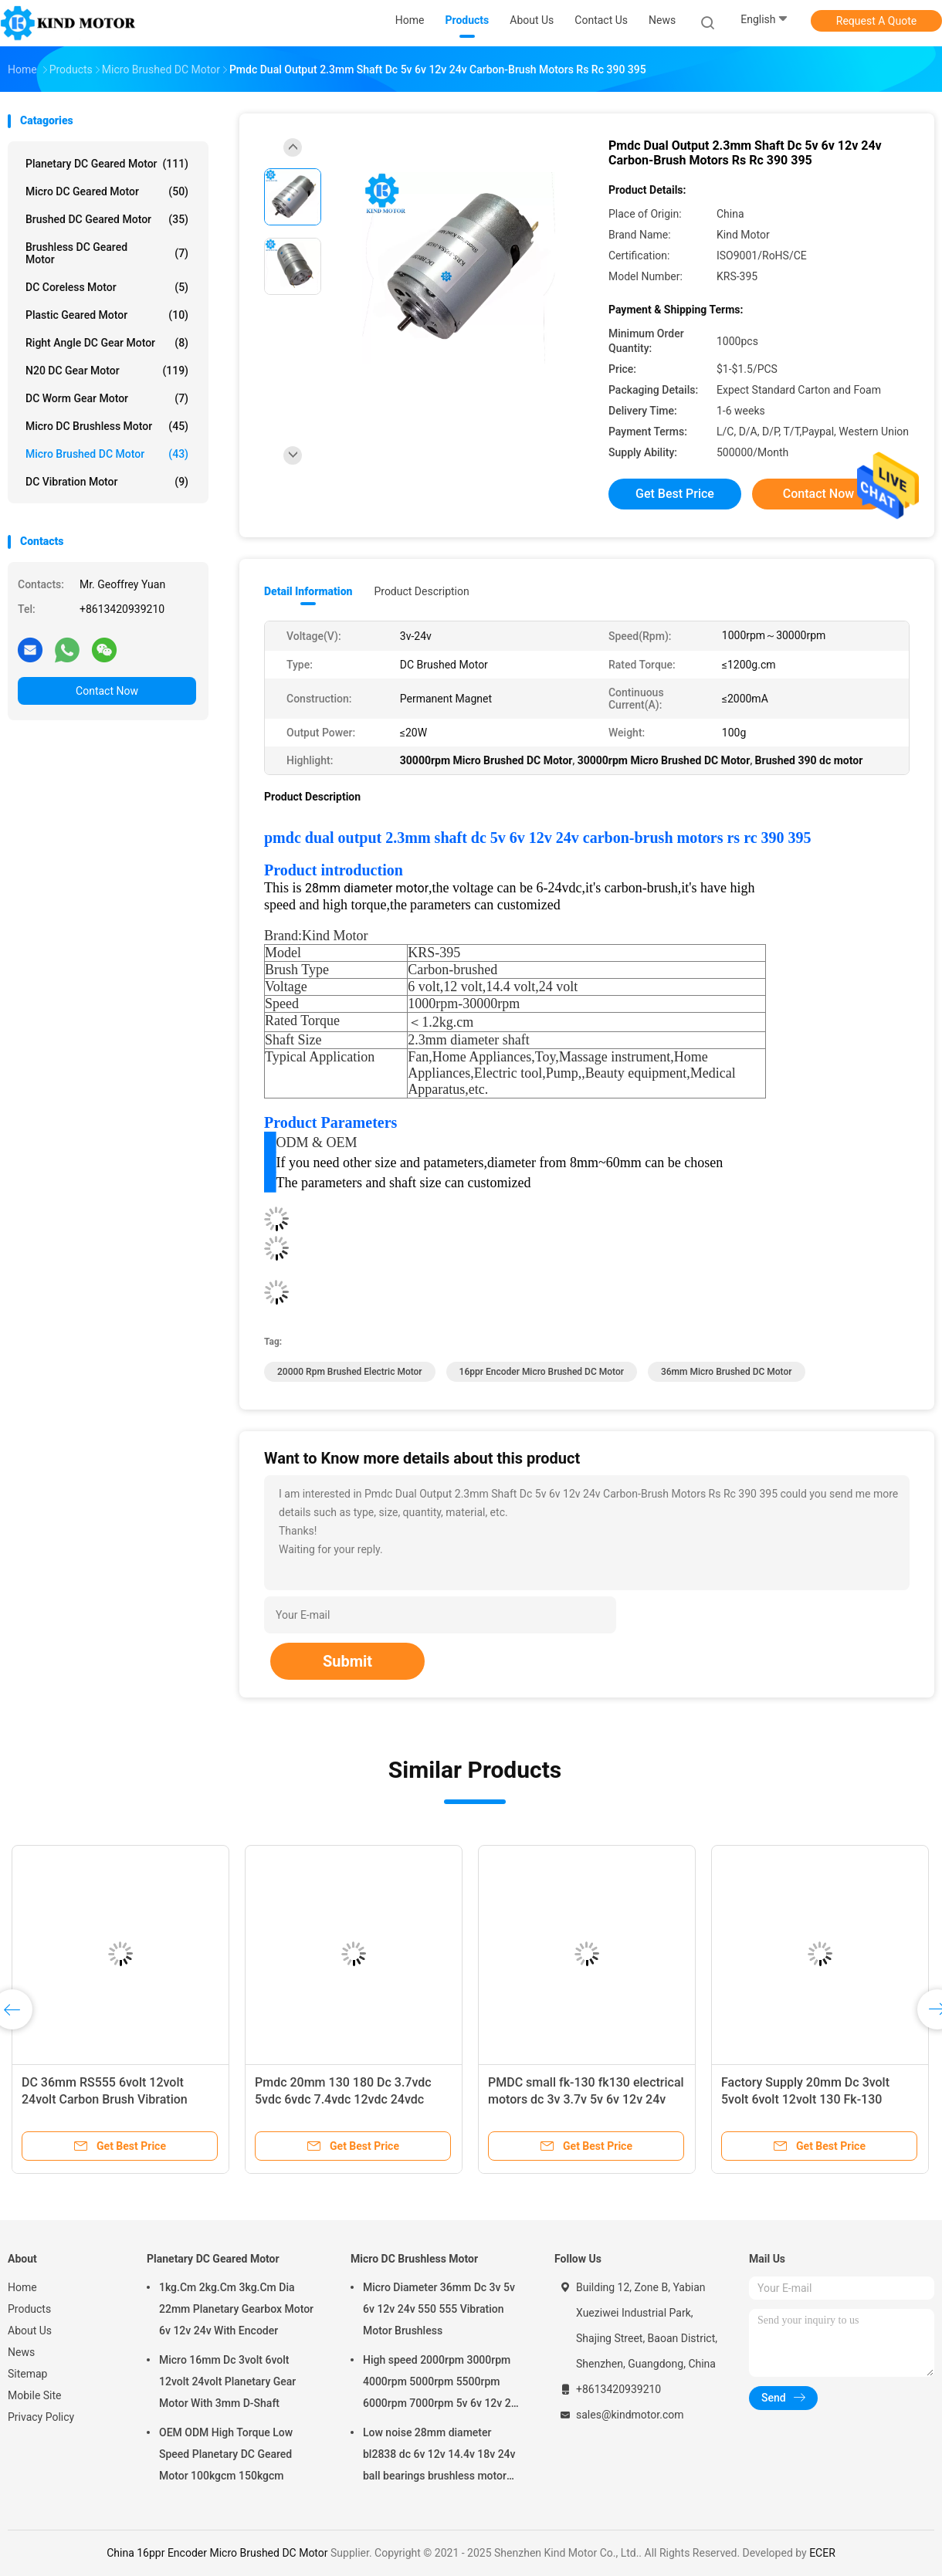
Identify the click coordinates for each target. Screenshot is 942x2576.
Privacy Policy (41, 2417)
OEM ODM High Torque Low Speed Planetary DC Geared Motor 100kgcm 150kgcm (226, 2454)
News (21, 2352)
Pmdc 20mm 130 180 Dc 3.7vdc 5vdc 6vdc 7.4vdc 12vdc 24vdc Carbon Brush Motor (343, 2099)
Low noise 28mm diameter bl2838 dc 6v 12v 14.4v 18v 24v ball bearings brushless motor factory (439, 2456)
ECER (822, 2553)
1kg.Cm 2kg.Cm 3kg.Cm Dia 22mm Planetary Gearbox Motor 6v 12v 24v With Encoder (236, 2309)
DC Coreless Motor (106, 287)
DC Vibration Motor (106, 481)
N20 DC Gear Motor (106, 370)
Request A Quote (876, 21)
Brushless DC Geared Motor (106, 253)
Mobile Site (35, 2395)
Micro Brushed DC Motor (106, 454)
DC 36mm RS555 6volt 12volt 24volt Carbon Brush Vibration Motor (105, 2099)
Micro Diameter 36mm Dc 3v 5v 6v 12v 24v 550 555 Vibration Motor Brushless (439, 2309)
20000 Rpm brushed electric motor (349, 1371)
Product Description (421, 591)
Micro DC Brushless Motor (106, 426)
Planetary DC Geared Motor (106, 163)
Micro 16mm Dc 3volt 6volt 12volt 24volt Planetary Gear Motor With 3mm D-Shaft (227, 2381)
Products (29, 2309)
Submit (347, 1661)
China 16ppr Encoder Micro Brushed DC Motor (217, 2553)
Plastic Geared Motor (106, 315)
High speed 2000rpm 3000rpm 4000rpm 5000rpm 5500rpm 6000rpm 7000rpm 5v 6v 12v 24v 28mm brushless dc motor (443, 2384)
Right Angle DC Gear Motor (106, 342)
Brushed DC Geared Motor (106, 219)
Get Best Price (674, 493)
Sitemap (27, 2374)
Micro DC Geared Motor (106, 191)
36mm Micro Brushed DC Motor (726, 1371)
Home (22, 2287)
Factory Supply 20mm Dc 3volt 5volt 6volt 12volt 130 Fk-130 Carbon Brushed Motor (805, 2099)
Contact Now (107, 691)
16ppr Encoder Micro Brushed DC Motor (541, 1371)
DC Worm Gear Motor (106, 398)
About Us (30, 2330)
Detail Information (308, 591)
